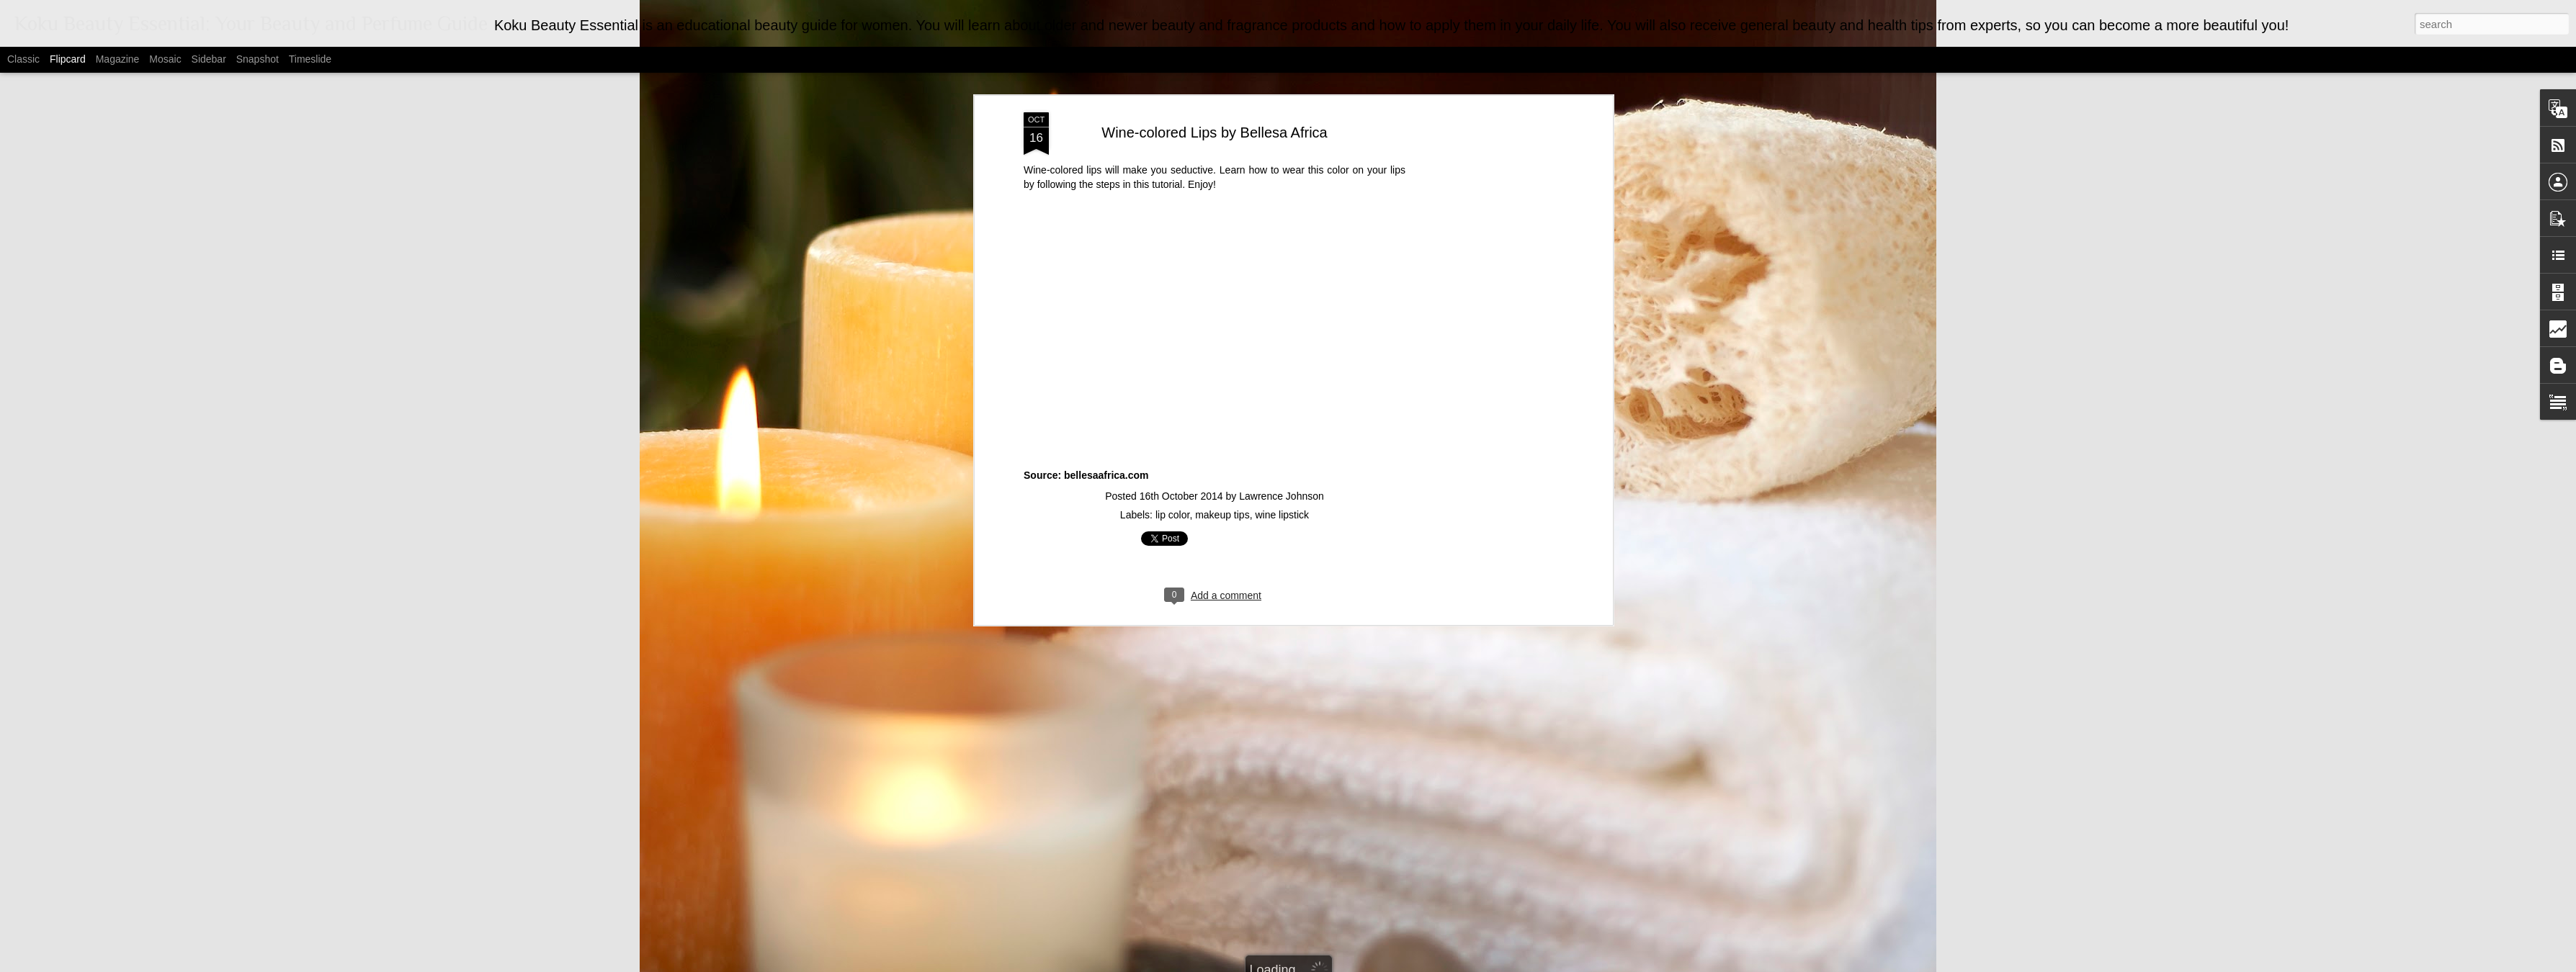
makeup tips (1222, 445)
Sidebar (209, 59)
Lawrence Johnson (1281, 426)
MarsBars (1306, 964)
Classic (23, 59)
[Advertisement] (1485, 269)
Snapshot (257, 59)
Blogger (1385, 964)
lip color (1172, 445)
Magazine (118, 59)
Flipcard (68, 59)
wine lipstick (1282, 445)
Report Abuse (1427, 964)
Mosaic (165, 59)
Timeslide (310, 59)
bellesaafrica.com (1106, 406)
